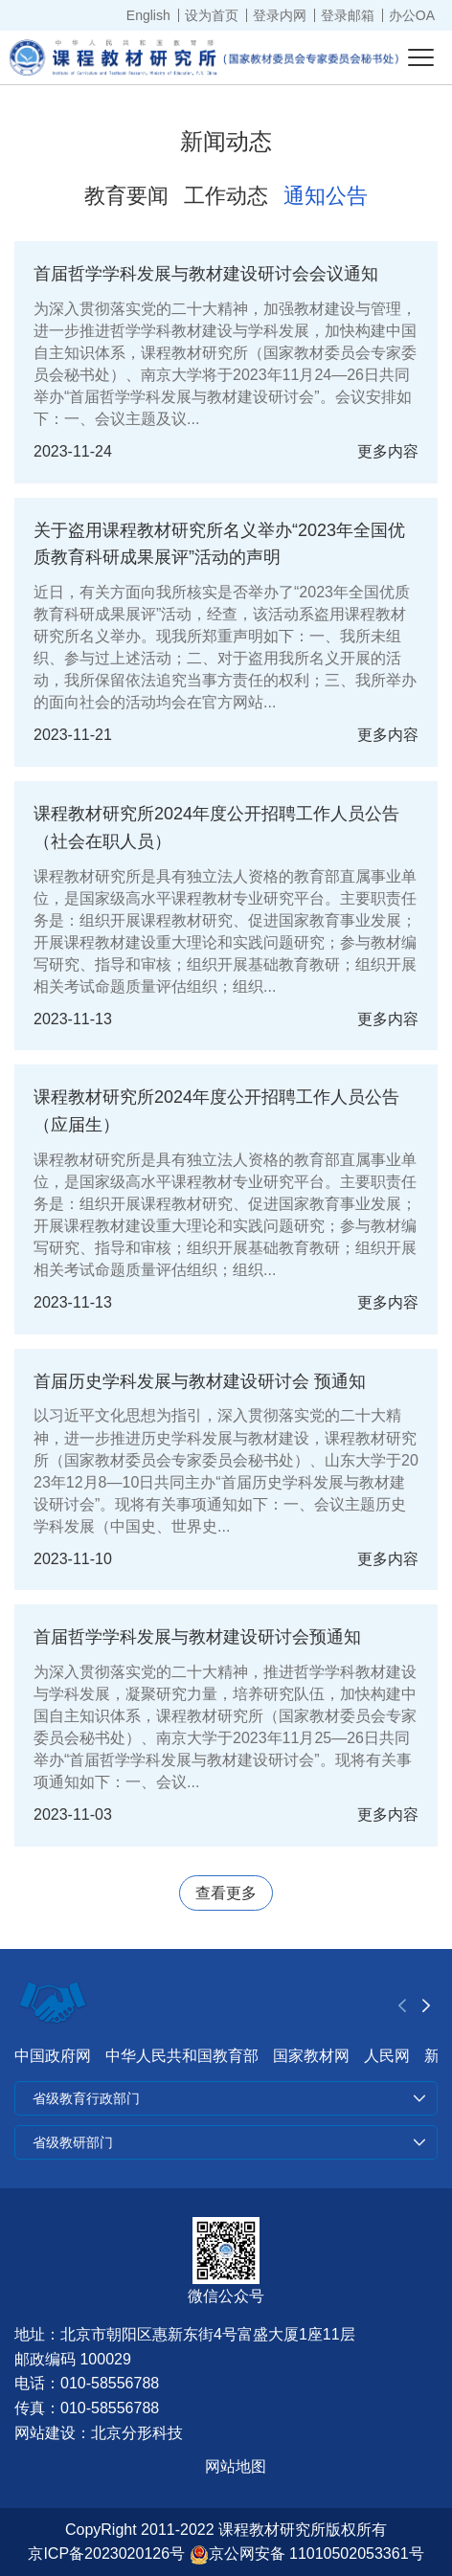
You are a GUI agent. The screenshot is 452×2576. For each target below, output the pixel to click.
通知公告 (325, 196)
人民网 (387, 2056)
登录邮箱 (347, 15)
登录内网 (279, 15)
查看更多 (226, 1893)
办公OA (412, 15)
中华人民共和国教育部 (182, 2056)
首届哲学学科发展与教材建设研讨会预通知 (197, 1636)
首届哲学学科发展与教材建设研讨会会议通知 (206, 273)
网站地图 (235, 2466)
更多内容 (387, 451)
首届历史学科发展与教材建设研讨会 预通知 (200, 1381)
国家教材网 (311, 2056)
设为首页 (211, 15)
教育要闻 (126, 196)
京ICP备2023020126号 (106, 2553)
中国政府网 (52, 2056)
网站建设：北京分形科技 (98, 2433)
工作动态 (226, 196)
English (148, 15)
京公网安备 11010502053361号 (307, 2553)
